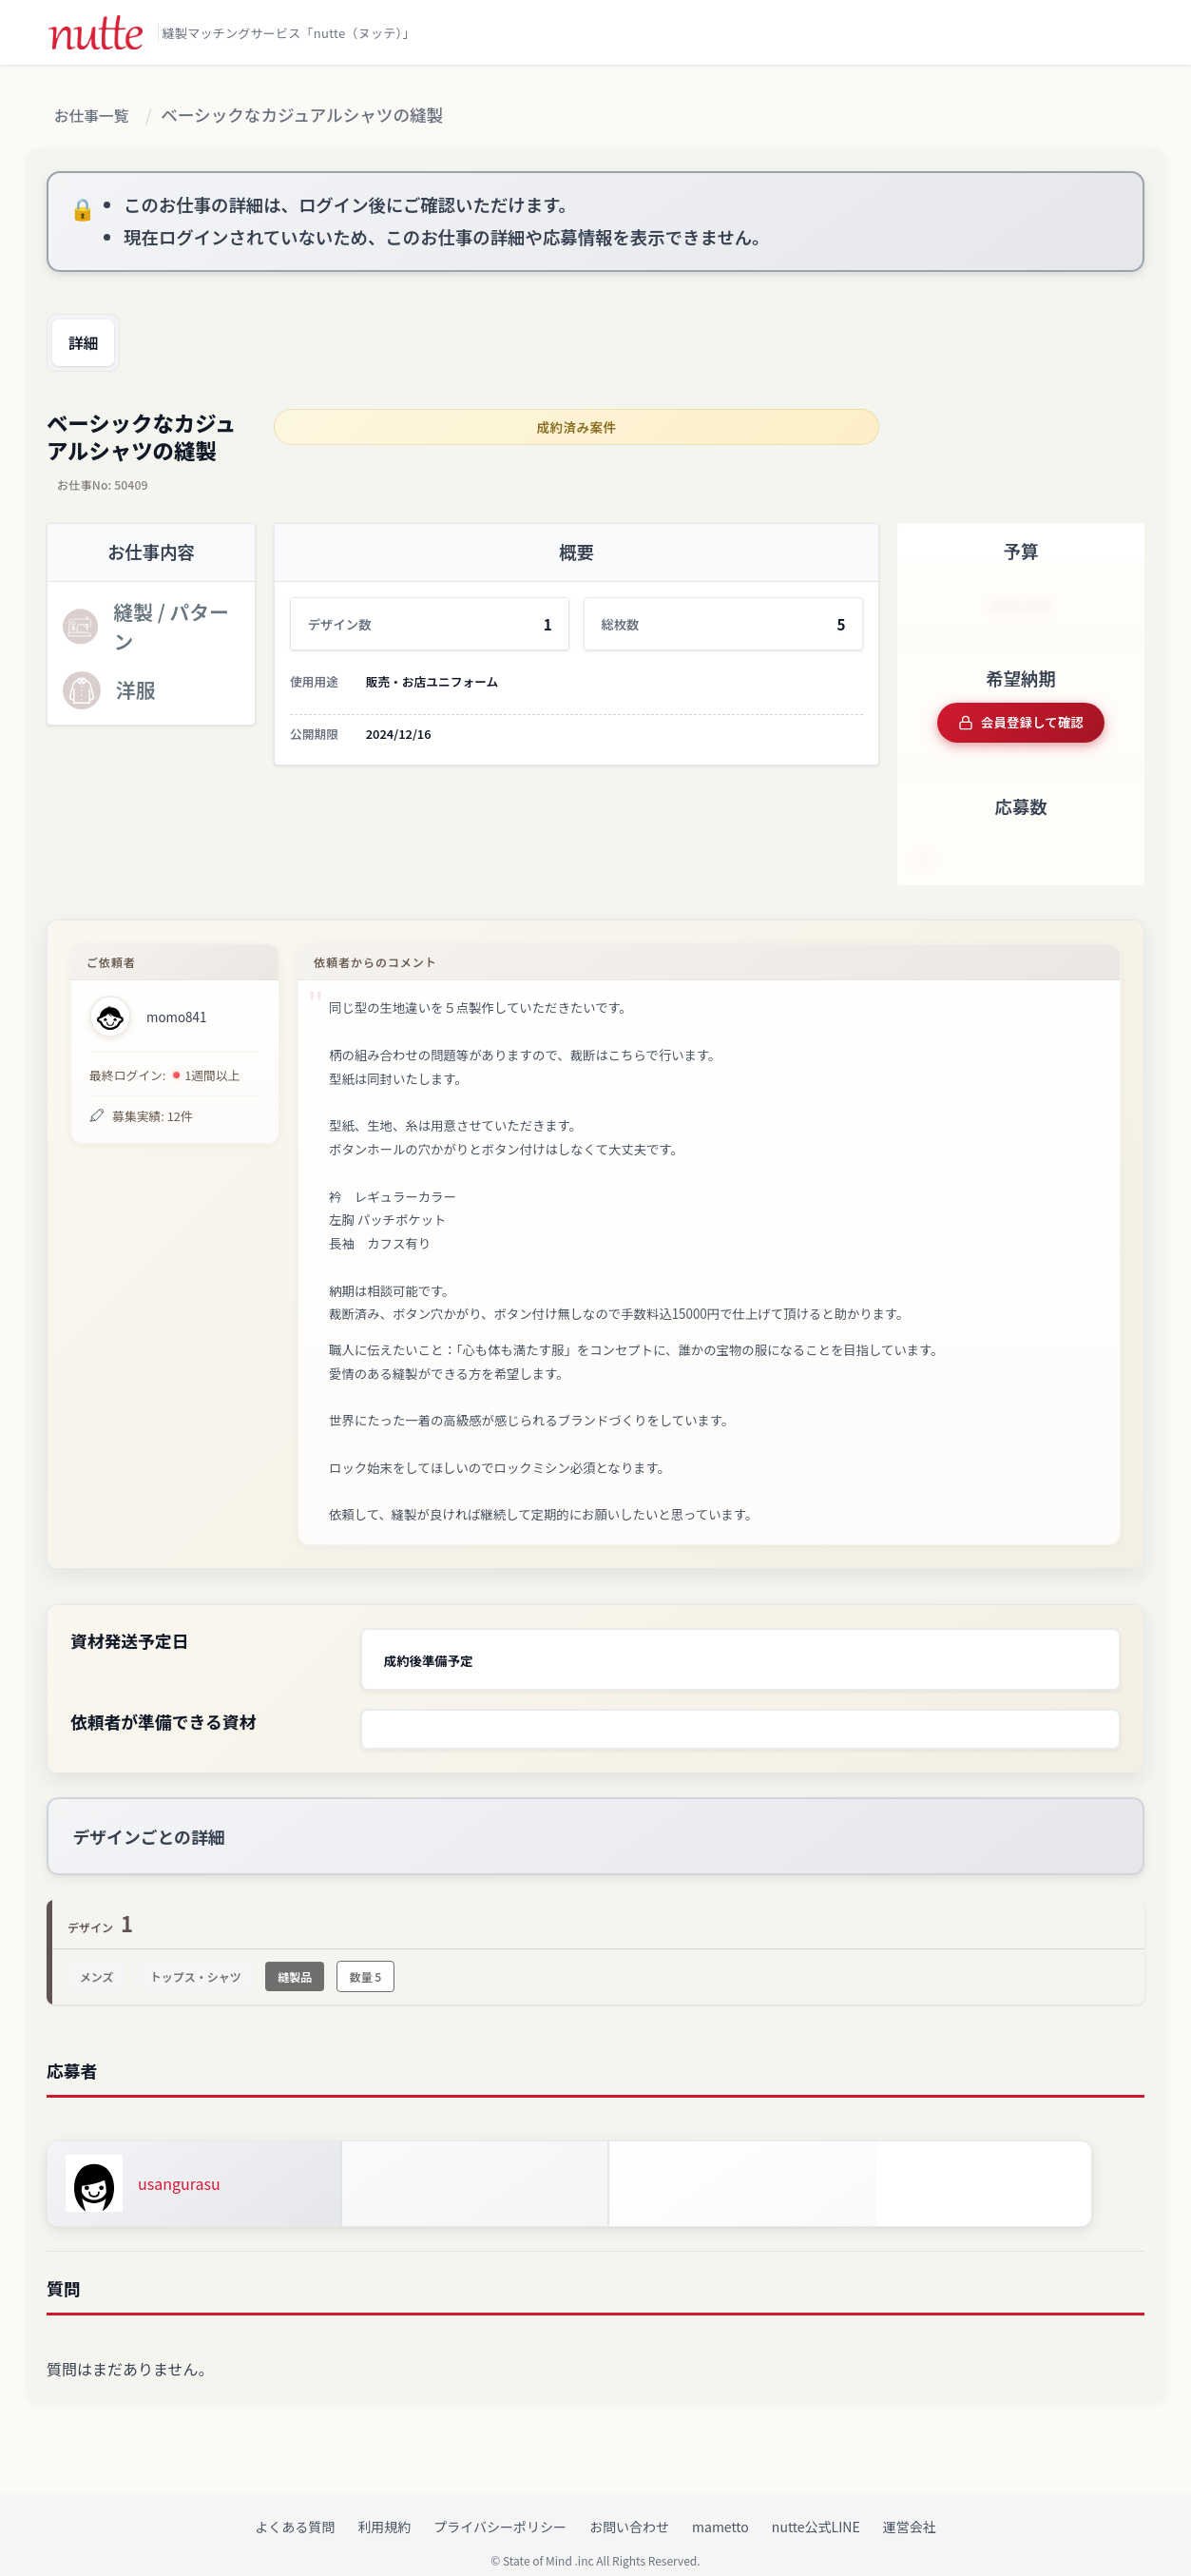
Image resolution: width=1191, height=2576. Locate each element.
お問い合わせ (629, 2510)
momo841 (176, 1010)
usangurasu (179, 2167)
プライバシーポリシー (500, 2510)
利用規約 (384, 2510)
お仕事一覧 (97, 116)
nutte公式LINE (816, 2510)
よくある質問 (295, 2510)
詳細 (89, 344)
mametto (720, 2510)
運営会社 (909, 2510)
